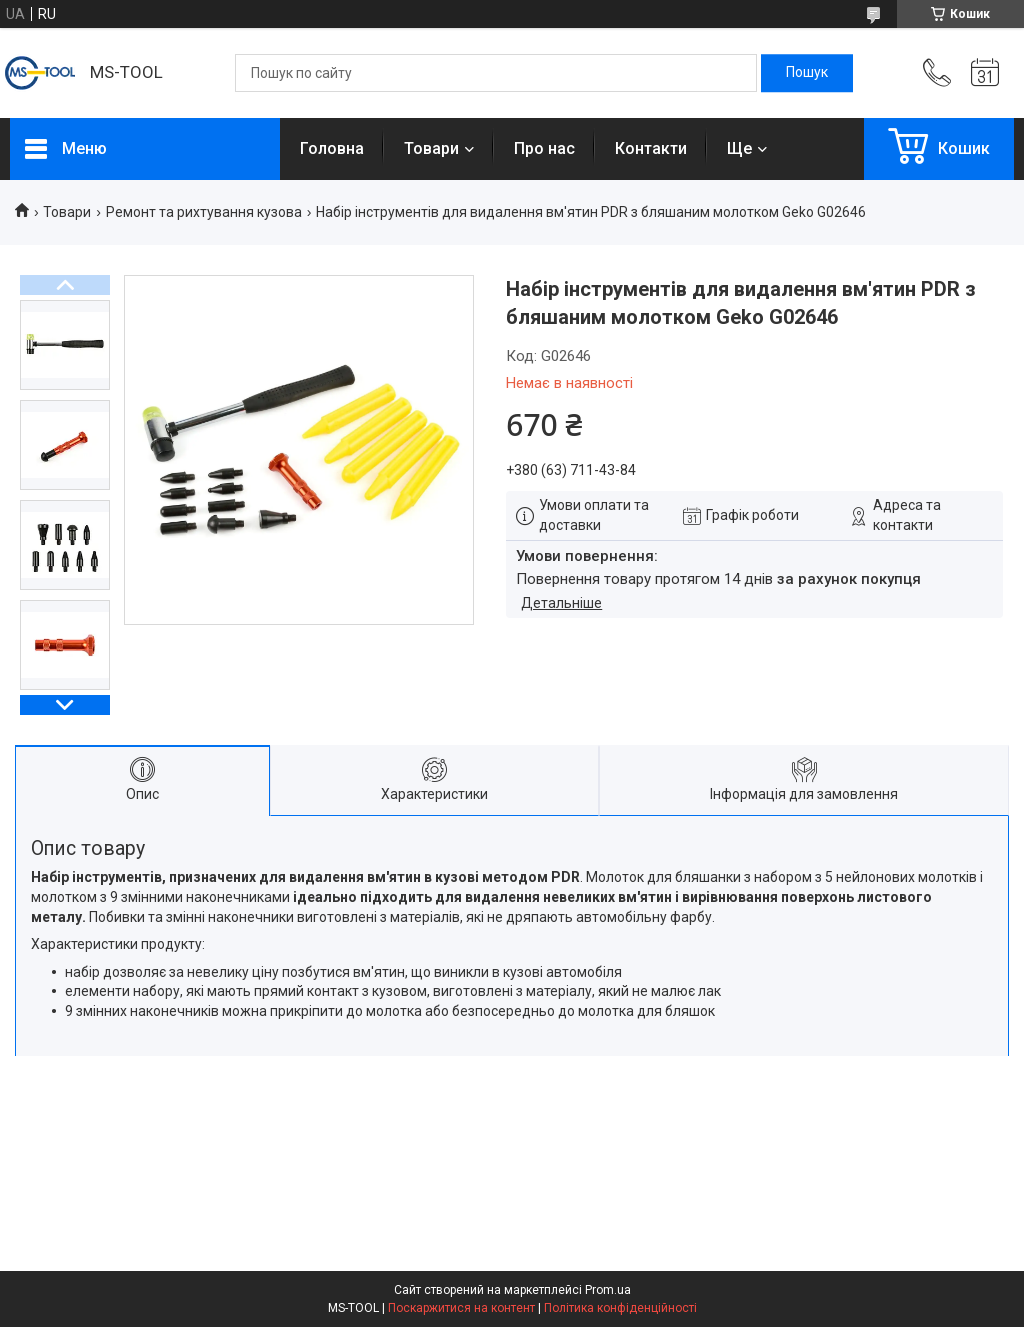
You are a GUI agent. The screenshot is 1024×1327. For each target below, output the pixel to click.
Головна (332, 148)
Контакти (651, 148)
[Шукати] (807, 73)
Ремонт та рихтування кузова (204, 212)
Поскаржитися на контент (461, 1308)
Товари (431, 148)
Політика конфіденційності (620, 1308)
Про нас (544, 148)
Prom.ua (608, 1290)
